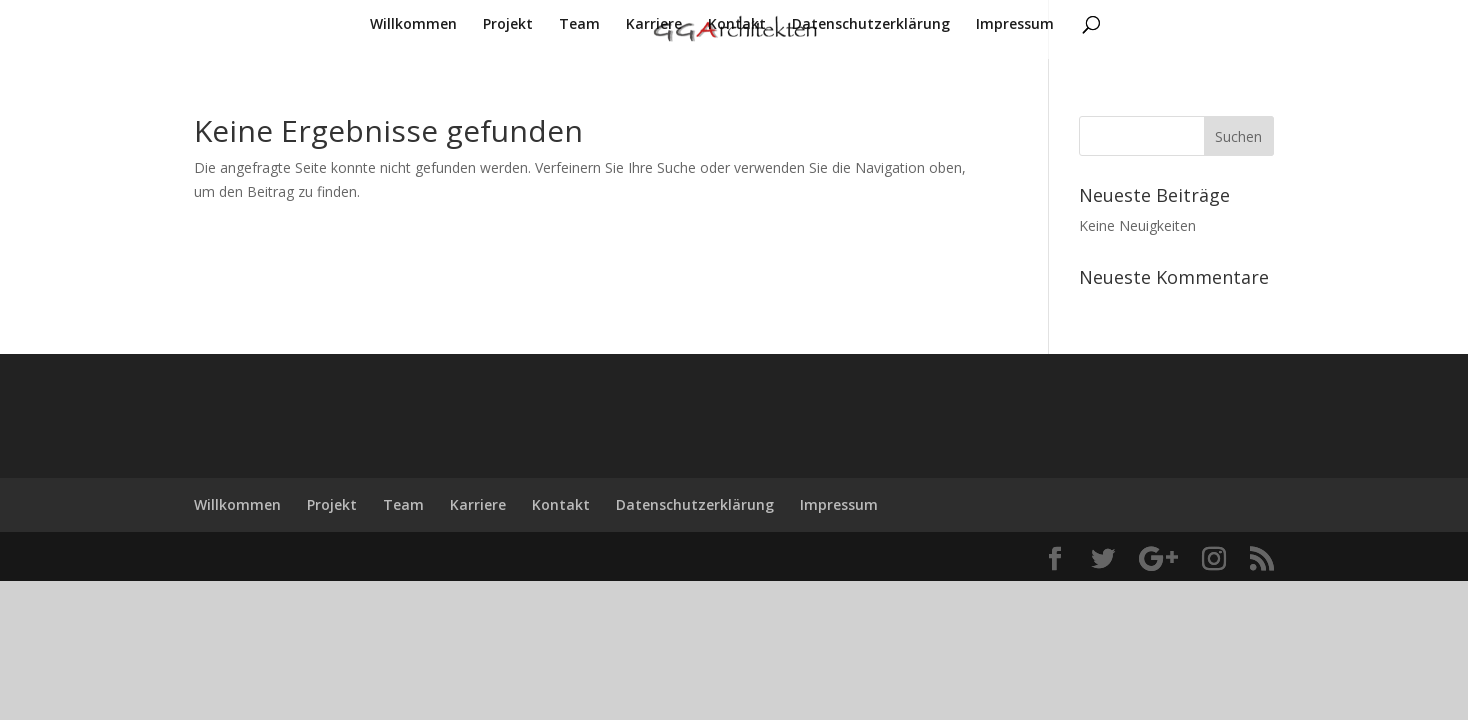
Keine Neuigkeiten (1137, 225)
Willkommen (413, 25)
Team (579, 25)
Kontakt (737, 25)
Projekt (508, 25)
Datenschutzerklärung (871, 25)
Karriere (654, 25)
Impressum (1015, 25)
